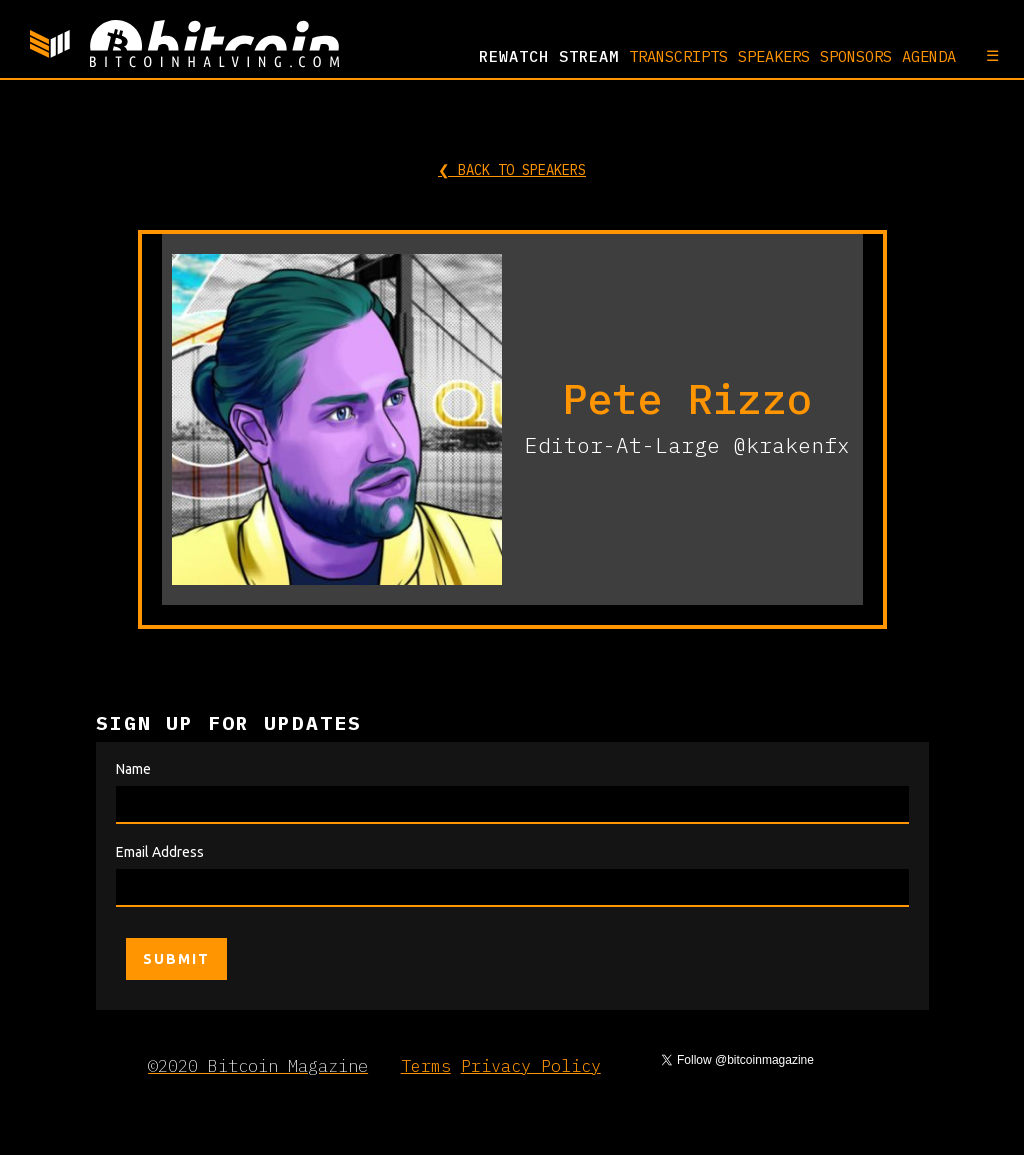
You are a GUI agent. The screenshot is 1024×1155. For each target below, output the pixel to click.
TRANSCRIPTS (678, 56)
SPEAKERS (774, 56)
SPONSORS (856, 56)
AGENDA (929, 56)
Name (133, 769)
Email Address (160, 852)
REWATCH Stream (549, 56)
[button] (982, 55)
